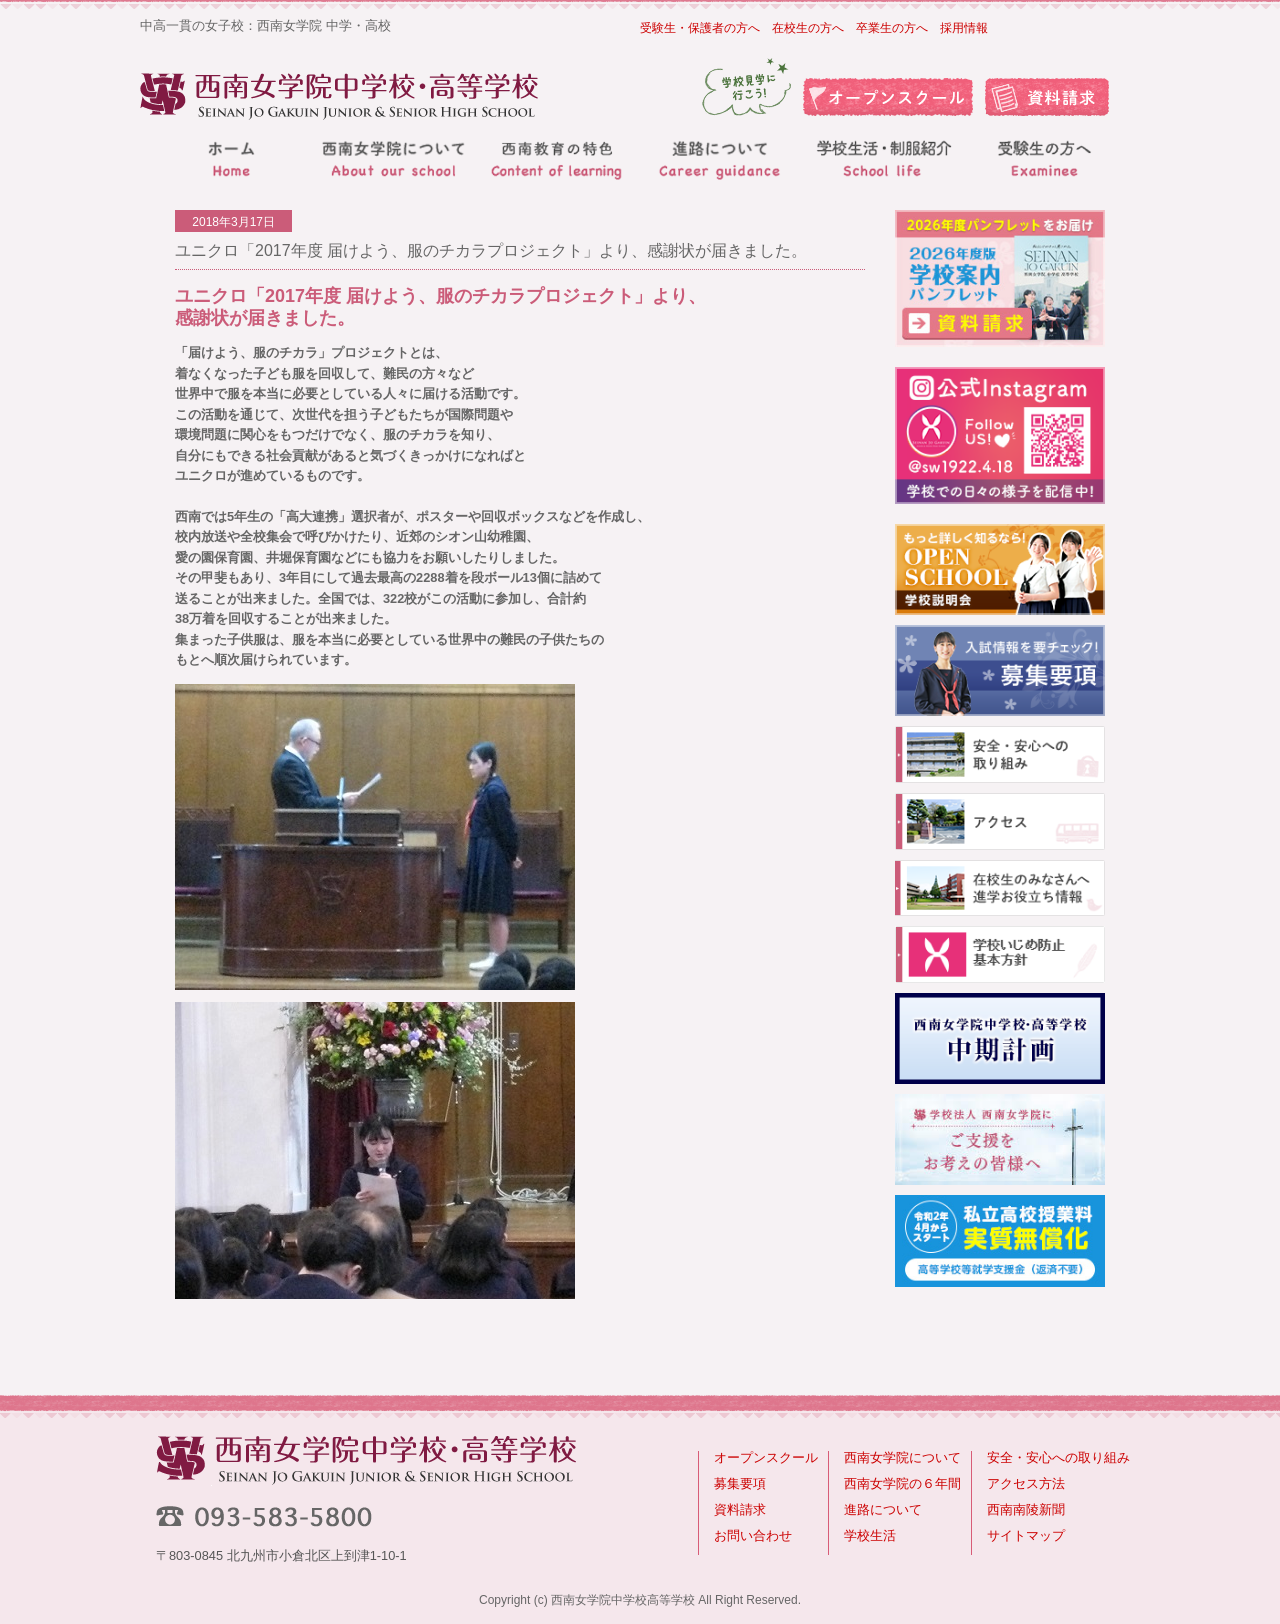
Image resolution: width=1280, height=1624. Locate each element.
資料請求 (740, 1509)
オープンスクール (766, 1457)
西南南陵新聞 (1026, 1509)
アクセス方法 (1026, 1483)
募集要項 (740, 1483)
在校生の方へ (808, 28)
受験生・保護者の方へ (700, 28)
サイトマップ (1026, 1535)
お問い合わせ (753, 1535)
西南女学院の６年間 (902, 1483)
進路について (883, 1509)
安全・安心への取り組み (1058, 1457)
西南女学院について (902, 1457)
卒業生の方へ (892, 28)
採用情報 (964, 28)
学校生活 (870, 1535)
